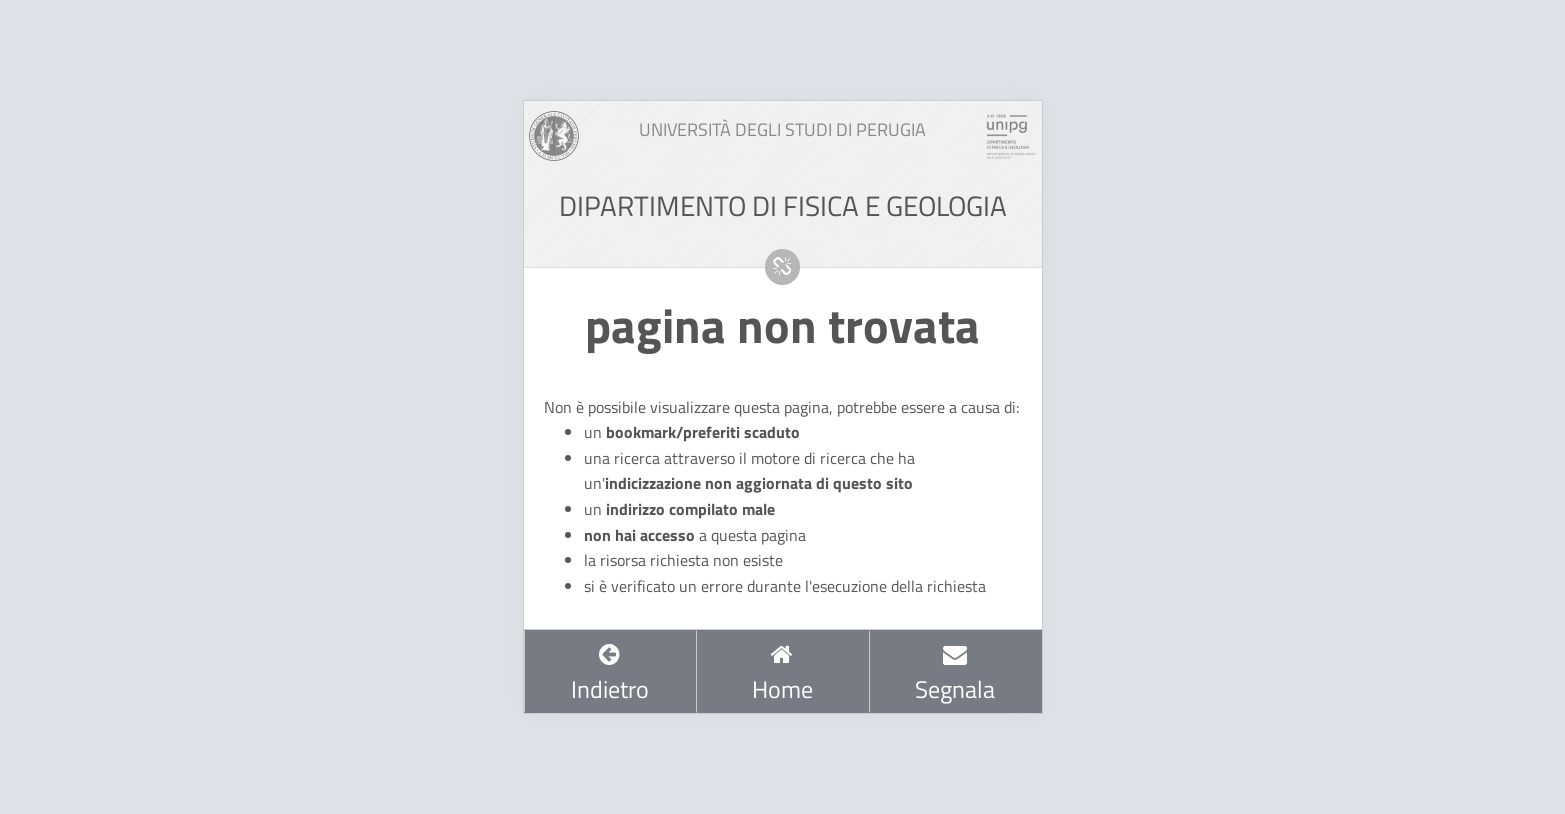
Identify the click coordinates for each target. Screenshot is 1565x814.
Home (782, 674)
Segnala (955, 674)
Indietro (610, 674)
